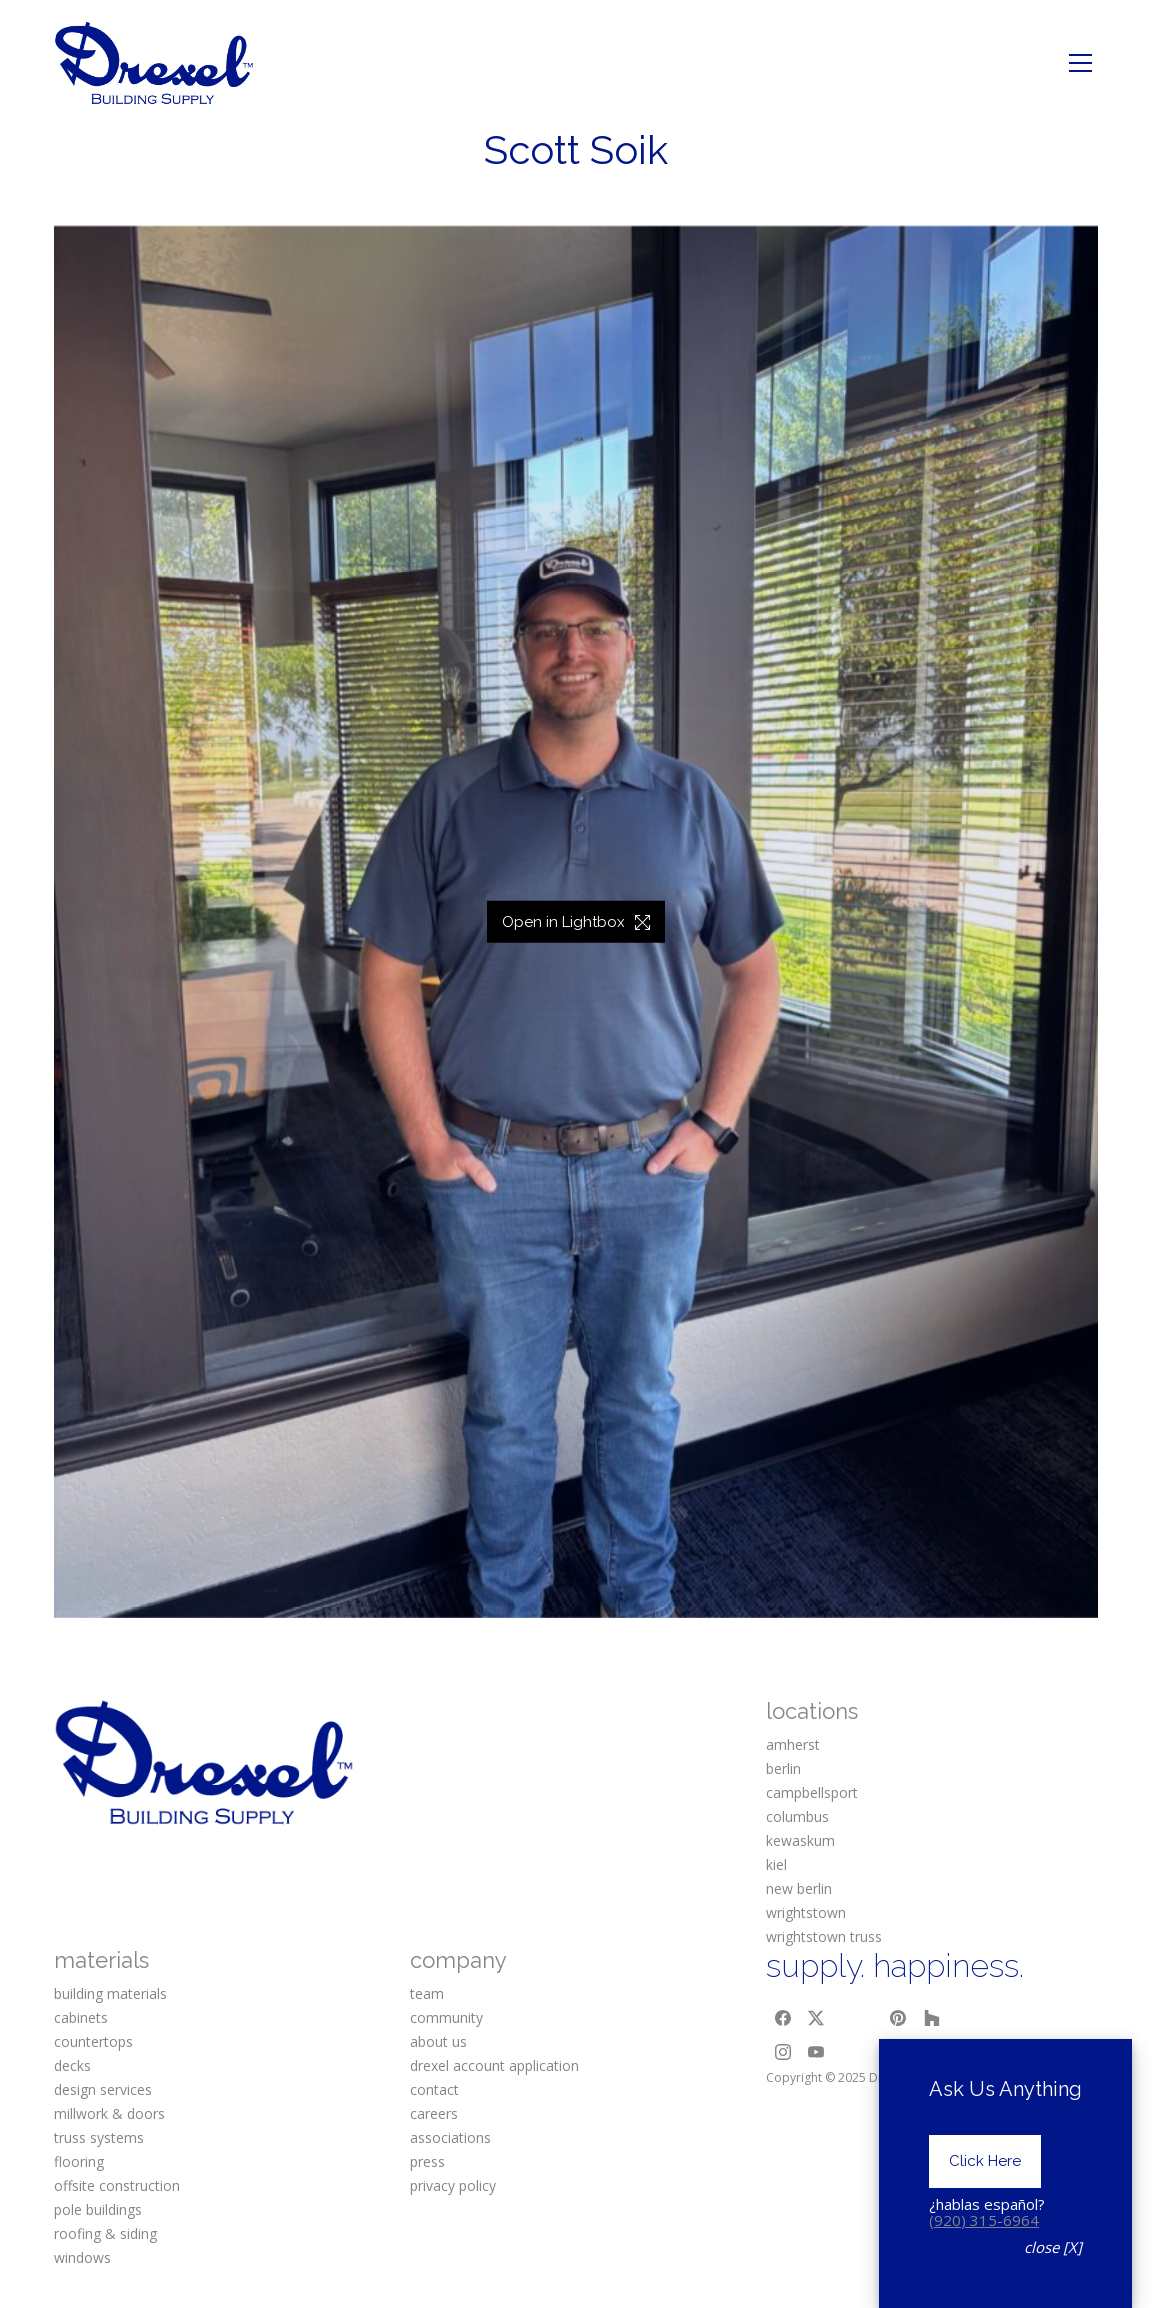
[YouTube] (817, 2052)
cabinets (81, 2017)
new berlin (799, 1888)
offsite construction (117, 2185)
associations (450, 2137)
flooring (79, 2161)
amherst (793, 1744)
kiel (776, 1864)
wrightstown (806, 1912)
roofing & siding (105, 2233)
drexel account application (494, 2065)
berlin (783, 1768)
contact (434, 2089)
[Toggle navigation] (1080, 63)
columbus (797, 1816)
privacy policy (453, 2185)
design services (103, 2089)
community (446, 2017)
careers (434, 2113)
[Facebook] (783, 2018)
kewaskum (800, 1840)
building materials (110, 1993)
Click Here (985, 2218)
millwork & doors (109, 2113)
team (427, 1993)
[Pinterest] (899, 2018)
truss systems (99, 2137)
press (427, 2161)
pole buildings (98, 2209)
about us (438, 2041)
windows (82, 2257)
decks (72, 2065)
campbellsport (812, 1792)
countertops (93, 2041)
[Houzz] (932, 2018)
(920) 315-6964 (984, 2276)
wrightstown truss (824, 1936)
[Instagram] (783, 2052)
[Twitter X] (817, 2018)
